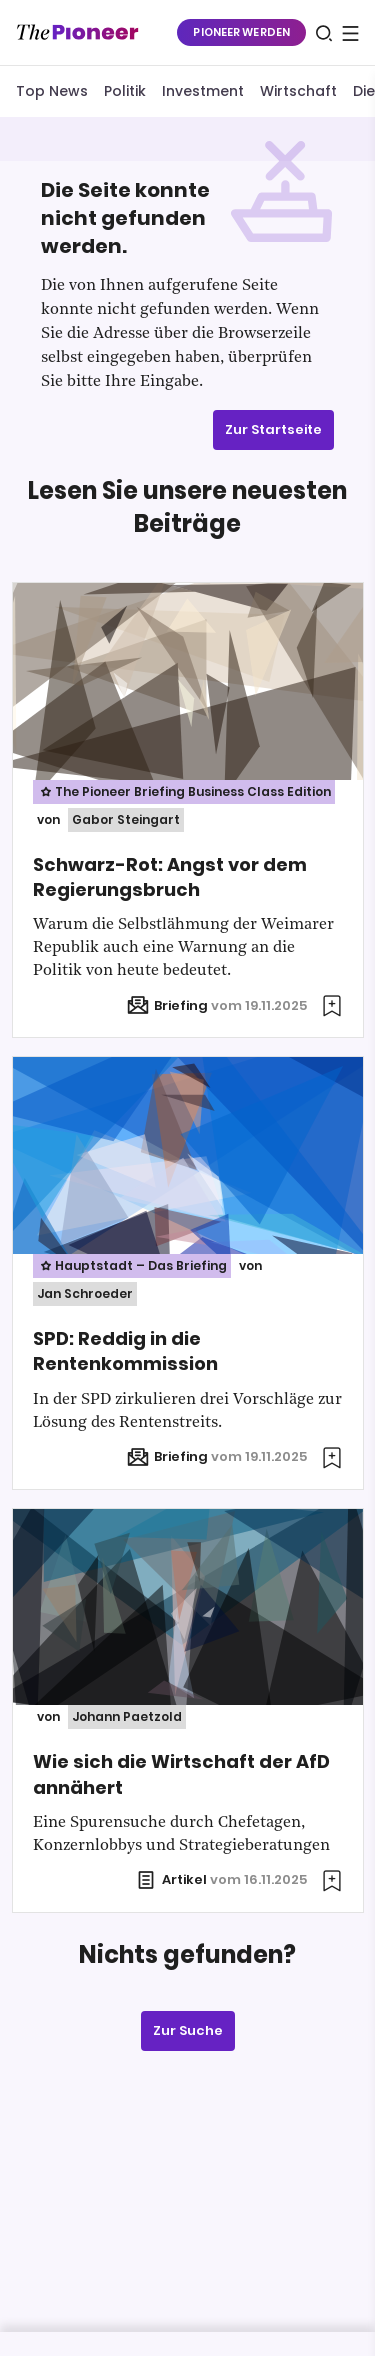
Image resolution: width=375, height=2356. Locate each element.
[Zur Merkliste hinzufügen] (332, 1006)
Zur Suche (188, 2030)
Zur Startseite (273, 429)
